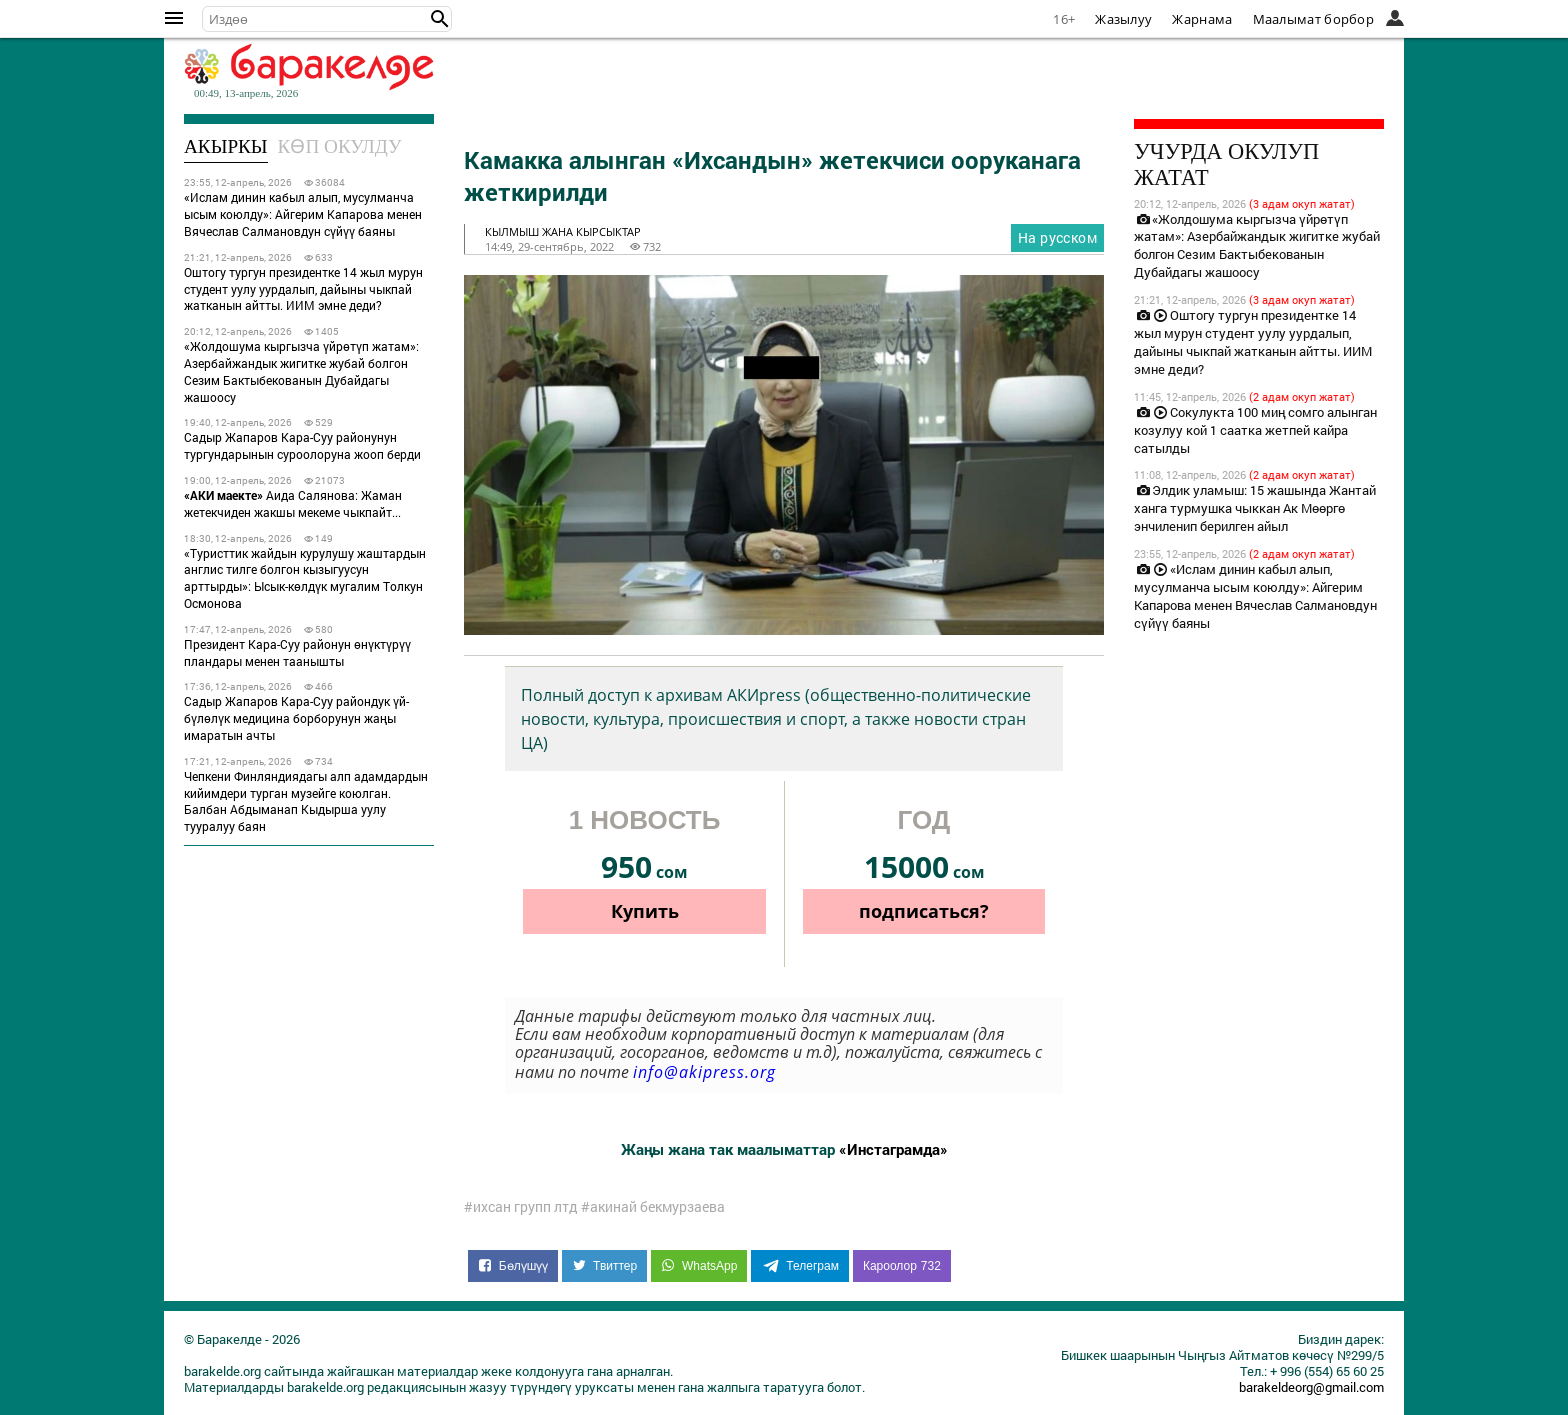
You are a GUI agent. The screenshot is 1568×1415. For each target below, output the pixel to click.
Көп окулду (340, 146)
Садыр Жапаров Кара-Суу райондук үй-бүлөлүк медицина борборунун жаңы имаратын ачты (296, 718)
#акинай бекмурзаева (653, 1207)
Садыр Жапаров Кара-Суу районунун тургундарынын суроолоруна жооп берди (302, 445)
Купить (645, 911)
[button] (440, 19)
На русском (1057, 237)
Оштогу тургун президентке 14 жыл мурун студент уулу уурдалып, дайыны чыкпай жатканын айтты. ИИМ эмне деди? (303, 289)
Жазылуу (1123, 19)
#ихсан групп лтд (521, 1207)
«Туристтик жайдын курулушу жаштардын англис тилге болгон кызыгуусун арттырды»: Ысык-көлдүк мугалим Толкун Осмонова (305, 578)
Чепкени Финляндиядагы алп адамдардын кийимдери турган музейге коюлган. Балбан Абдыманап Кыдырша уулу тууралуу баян (306, 801)
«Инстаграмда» (893, 1149)
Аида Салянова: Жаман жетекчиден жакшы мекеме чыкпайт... (293, 503)
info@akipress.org (704, 1072)
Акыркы (226, 146)
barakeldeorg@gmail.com (1311, 1387)
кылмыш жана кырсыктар (563, 231)
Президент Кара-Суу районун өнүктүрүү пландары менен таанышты (297, 652)
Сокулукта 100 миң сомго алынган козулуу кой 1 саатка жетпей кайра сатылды (1255, 430)
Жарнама (1202, 19)
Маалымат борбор (1314, 19)
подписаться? (924, 911)
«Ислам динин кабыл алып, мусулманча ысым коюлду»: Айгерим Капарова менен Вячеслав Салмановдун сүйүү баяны (303, 214)
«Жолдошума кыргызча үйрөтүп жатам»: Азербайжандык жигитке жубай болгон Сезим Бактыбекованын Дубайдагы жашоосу (301, 371)
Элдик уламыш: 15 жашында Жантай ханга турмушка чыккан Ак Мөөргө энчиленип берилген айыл (1255, 508)
